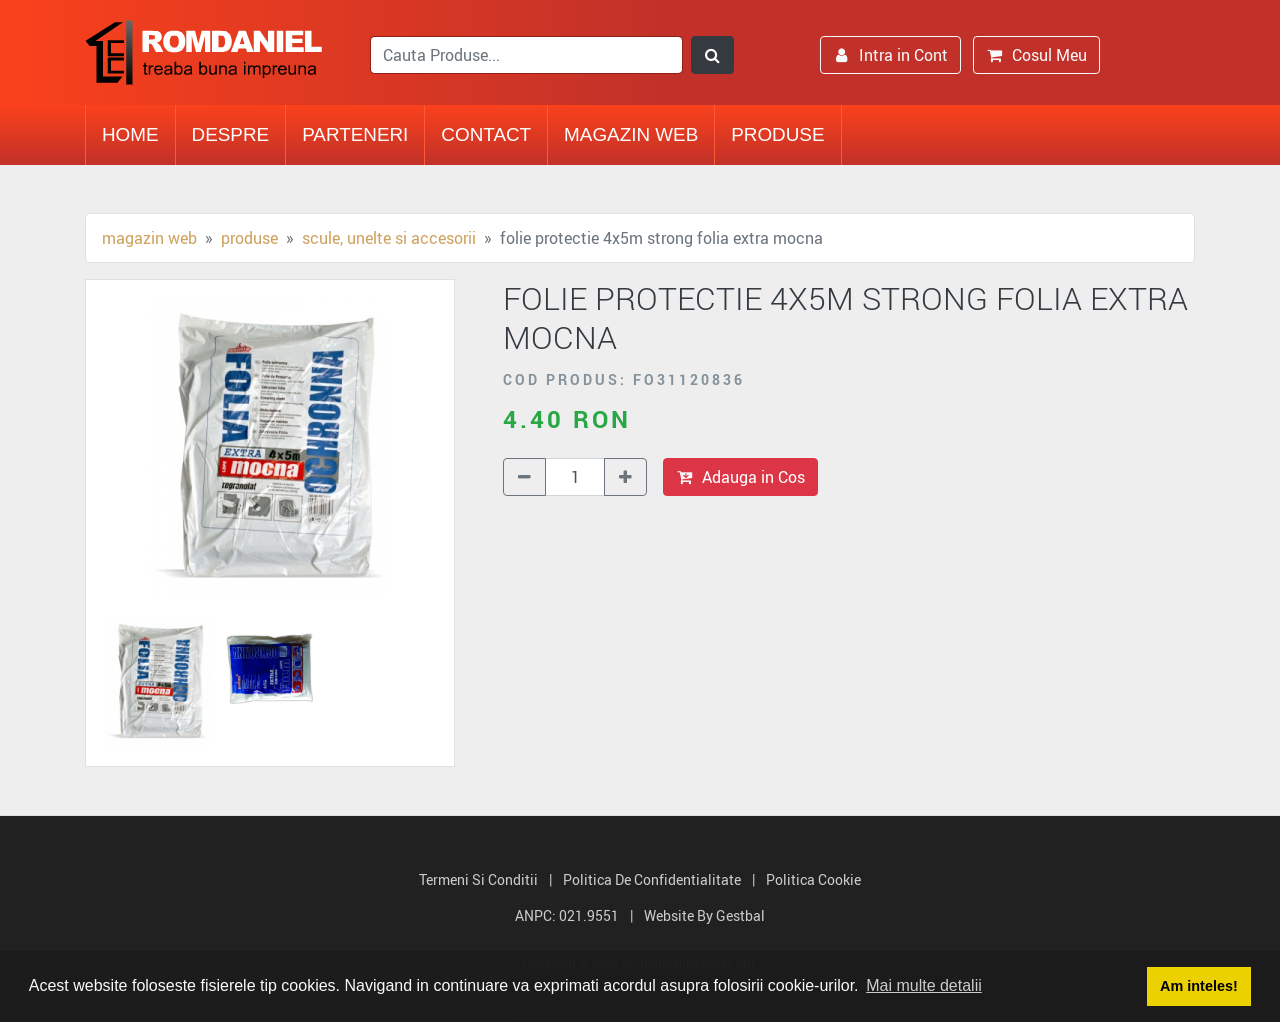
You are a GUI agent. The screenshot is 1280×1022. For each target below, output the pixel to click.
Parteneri (355, 134)
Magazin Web (631, 134)
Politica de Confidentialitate (652, 879)
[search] (526, 55)
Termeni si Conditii (478, 879)
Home (130, 134)
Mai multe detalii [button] (924, 985)
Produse (777, 134)
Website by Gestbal (704, 915)
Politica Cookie (813, 879)
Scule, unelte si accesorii (389, 238)
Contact (486, 134)
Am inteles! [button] (1199, 986)
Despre (231, 134)
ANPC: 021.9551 (567, 915)
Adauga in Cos (740, 477)
